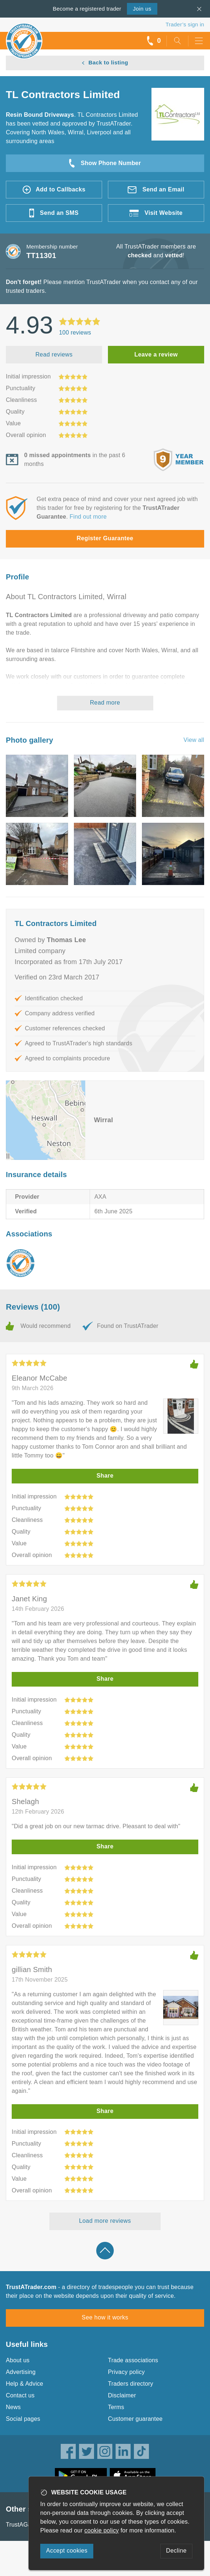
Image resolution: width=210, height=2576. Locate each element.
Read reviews (54, 354)
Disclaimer (122, 2395)
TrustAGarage (24, 2524)
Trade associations (133, 2360)
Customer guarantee (135, 2419)
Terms (116, 2407)
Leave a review (156, 354)
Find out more (88, 517)
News (13, 2407)
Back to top (105, 2250)
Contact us (20, 2395)
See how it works (105, 2317)
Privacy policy (126, 2372)
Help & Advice (24, 2384)
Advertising (20, 2372)
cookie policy (102, 2530)
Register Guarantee (105, 538)
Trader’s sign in (185, 24)
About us (18, 2360)
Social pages (23, 2419)
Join (142, 8)
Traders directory (130, 2384)
